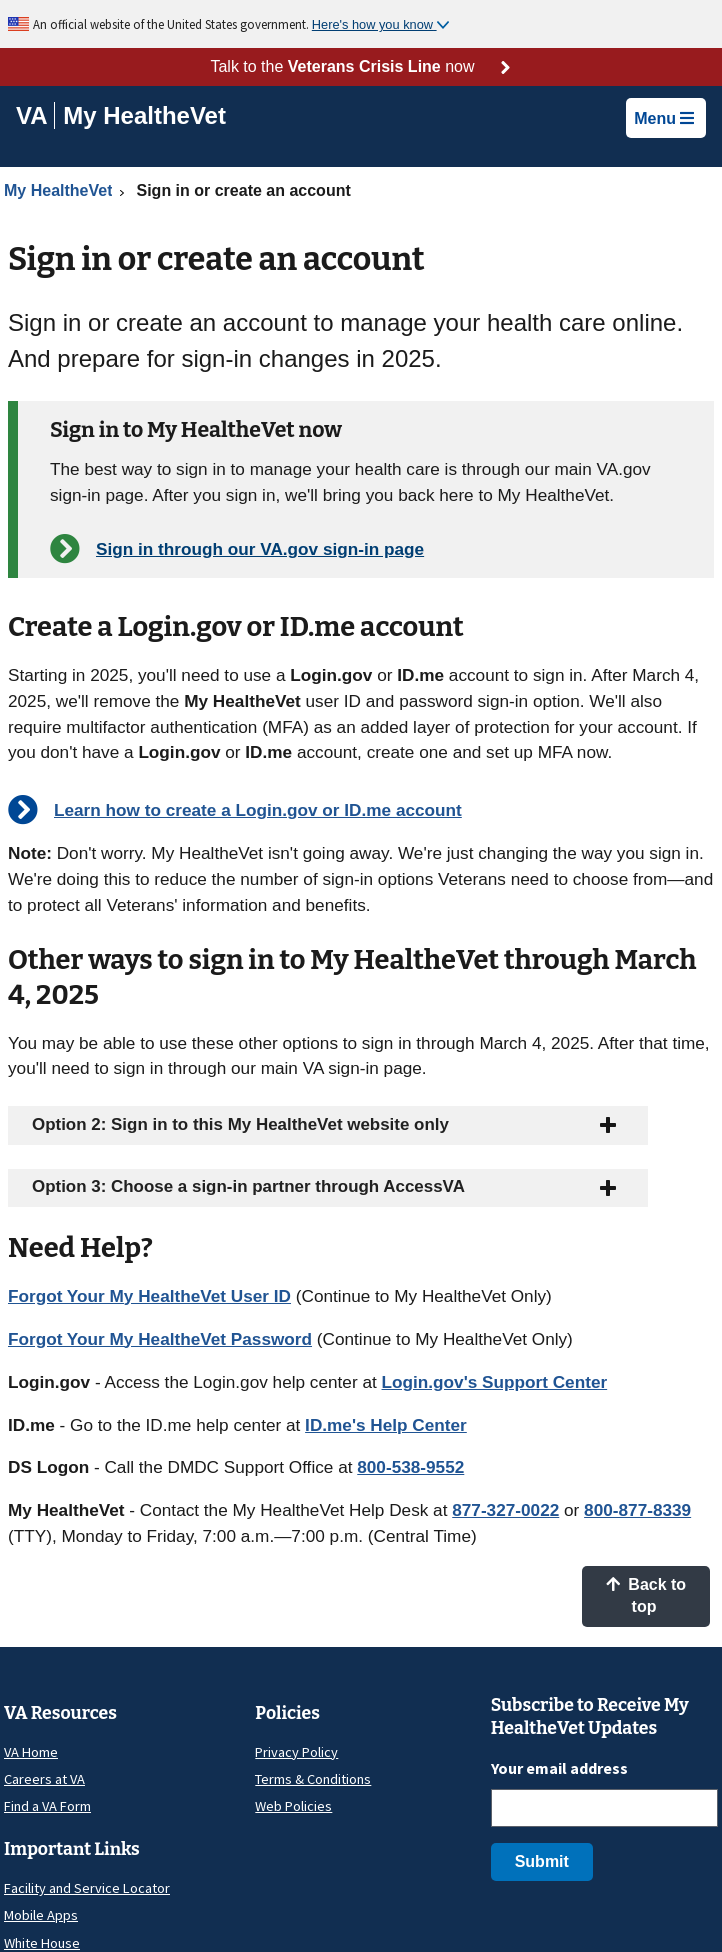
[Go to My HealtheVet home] (144, 118)
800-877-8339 (637, 1510)
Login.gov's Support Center (495, 1382)
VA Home (31, 1752)
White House (42, 1943)
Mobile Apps (41, 1915)
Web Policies (293, 1806)
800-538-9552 (410, 1467)
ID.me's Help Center (386, 1425)
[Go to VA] (35, 115)
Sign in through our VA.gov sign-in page (260, 549)
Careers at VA (44, 1779)
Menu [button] (664, 118)
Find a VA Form (47, 1806)
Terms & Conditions (313, 1779)
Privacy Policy (296, 1752)
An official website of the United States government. (172, 24)
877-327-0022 (505, 1510)
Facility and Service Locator (87, 1888)
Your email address (559, 1768)
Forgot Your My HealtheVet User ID (149, 1296)
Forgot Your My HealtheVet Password (160, 1339)
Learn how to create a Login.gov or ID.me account (258, 810)
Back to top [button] (646, 1595)
